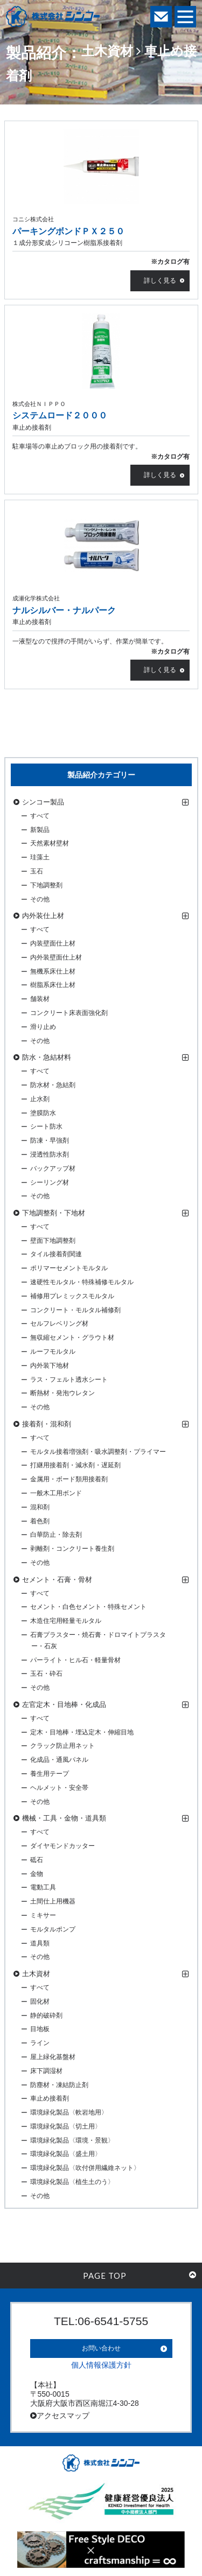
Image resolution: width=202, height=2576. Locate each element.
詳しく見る (160, 280)
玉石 (36, 871)
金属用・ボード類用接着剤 (69, 1479)
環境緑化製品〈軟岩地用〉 (69, 2112)
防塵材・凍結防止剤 (59, 2085)
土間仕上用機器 (52, 1901)
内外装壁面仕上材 (56, 957)
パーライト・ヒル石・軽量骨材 (75, 1660)
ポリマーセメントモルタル (69, 1268)
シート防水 (46, 1126)
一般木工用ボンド (56, 1493)
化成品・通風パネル (59, 1759)
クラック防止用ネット (62, 1745)
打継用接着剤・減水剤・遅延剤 (75, 1465)
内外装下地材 (49, 1365)
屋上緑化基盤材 (52, 2057)
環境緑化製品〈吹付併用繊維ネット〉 (85, 2168)
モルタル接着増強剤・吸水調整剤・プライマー (98, 1451)
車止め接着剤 (49, 2098)
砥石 (36, 1860)
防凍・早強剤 (49, 1140)
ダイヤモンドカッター (62, 1846)
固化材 (40, 2001)
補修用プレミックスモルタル (72, 1296)
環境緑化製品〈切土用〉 (65, 2126)
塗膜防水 (43, 1113)
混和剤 (40, 1507)
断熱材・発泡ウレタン (62, 1393)
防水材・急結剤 (52, 1085)
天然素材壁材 (49, 843)
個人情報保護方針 (101, 2365)
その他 (40, 899)
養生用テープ (49, 1773)
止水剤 (40, 1099)
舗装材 (40, 999)
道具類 (40, 1943)
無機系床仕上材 (52, 971)
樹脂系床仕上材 (52, 985)
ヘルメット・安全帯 (59, 1787)
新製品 (40, 830)
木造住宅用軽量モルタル (65, 1621)
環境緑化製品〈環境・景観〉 (72, 2140)
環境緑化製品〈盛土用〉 (65, 2154)
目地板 (40, 2029)
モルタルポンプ (52, 1929)
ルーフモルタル (52, 1351)
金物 (36, 1874)
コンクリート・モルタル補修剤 (75, 1310)
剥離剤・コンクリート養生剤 (72, 1548)
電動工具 (43, 1887)
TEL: (101, 2321)
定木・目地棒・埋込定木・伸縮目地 (82, 1732)
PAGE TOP (140, 2275)
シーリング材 (49, 1182)
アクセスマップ (59, 2415)
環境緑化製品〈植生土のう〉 (72, 2182)
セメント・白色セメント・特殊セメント (88, 1607)
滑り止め (43, 1027)
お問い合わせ (101, 2348)
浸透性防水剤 (49, 1154)
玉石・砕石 (46, 1673)
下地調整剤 (46, 885)
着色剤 (40, 1521)
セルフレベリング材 (59, 1323)
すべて (40, 816)
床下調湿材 (46, 2071)
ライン (40, 2043)
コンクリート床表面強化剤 (69, 1013)
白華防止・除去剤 (56, 1534)
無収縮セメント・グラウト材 (72, 1337)
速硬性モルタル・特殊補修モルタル (82, 1282)
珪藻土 (40, 857)
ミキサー (43, 1915)
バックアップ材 (52, 1168)
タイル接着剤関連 (56, 1254)
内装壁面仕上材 (52, 943)
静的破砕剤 (46, 2015)
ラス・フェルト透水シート (69, 1379)
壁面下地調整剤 (52, 1240)
